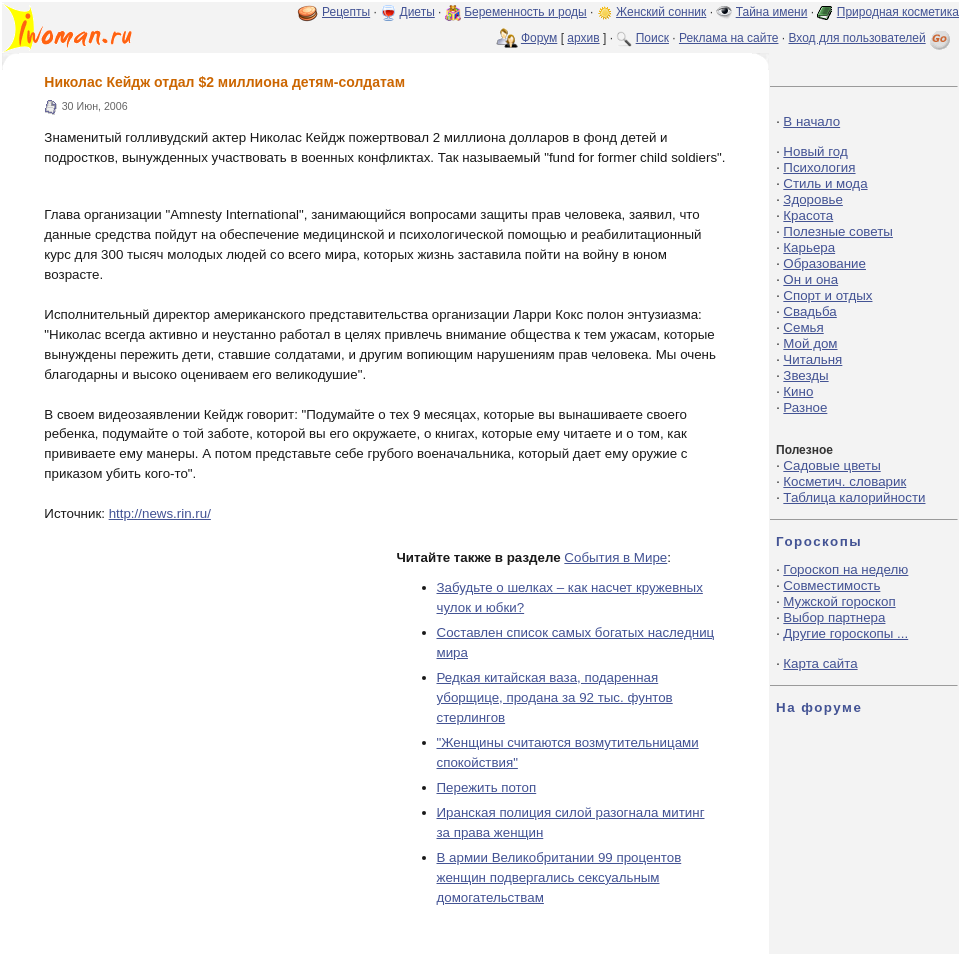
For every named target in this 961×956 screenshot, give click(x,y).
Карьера (809, 247)
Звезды (805, 375)
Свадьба (809, 311)
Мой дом (810, 343)
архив (583, 38)
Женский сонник (661, 12)
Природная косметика (898, 12)
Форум (539, 38)
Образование (824, 263)
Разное (805, 407)
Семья (803, 327)
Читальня (812, 359)
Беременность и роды (525, 12)
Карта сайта (820, 663)
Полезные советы (838, 231)
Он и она (810, 279)
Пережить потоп (487, 787)
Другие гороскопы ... (845, 633)
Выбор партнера (834, 617)
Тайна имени (772, 12)
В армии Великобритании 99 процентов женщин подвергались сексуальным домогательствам (559, 877)
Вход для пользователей (871, 38)
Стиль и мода (825, 183)
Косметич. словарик (844, 481)
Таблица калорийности (854, 497)
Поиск (652, 38)
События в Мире (615, 557)
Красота (808, 215)
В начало (811, 121)
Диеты (417, 12)
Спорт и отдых (827, 295)
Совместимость (831, 585)
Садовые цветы (831, 465)
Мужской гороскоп (839, 601)
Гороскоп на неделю (845, 569)
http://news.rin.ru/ (160, 513)
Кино (798, 391)
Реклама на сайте (729, 38)
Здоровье (813, 199)
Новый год (815, 151)
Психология (819, 167)
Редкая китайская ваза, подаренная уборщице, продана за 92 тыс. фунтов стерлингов (555, 697)
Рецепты (346, 12)
